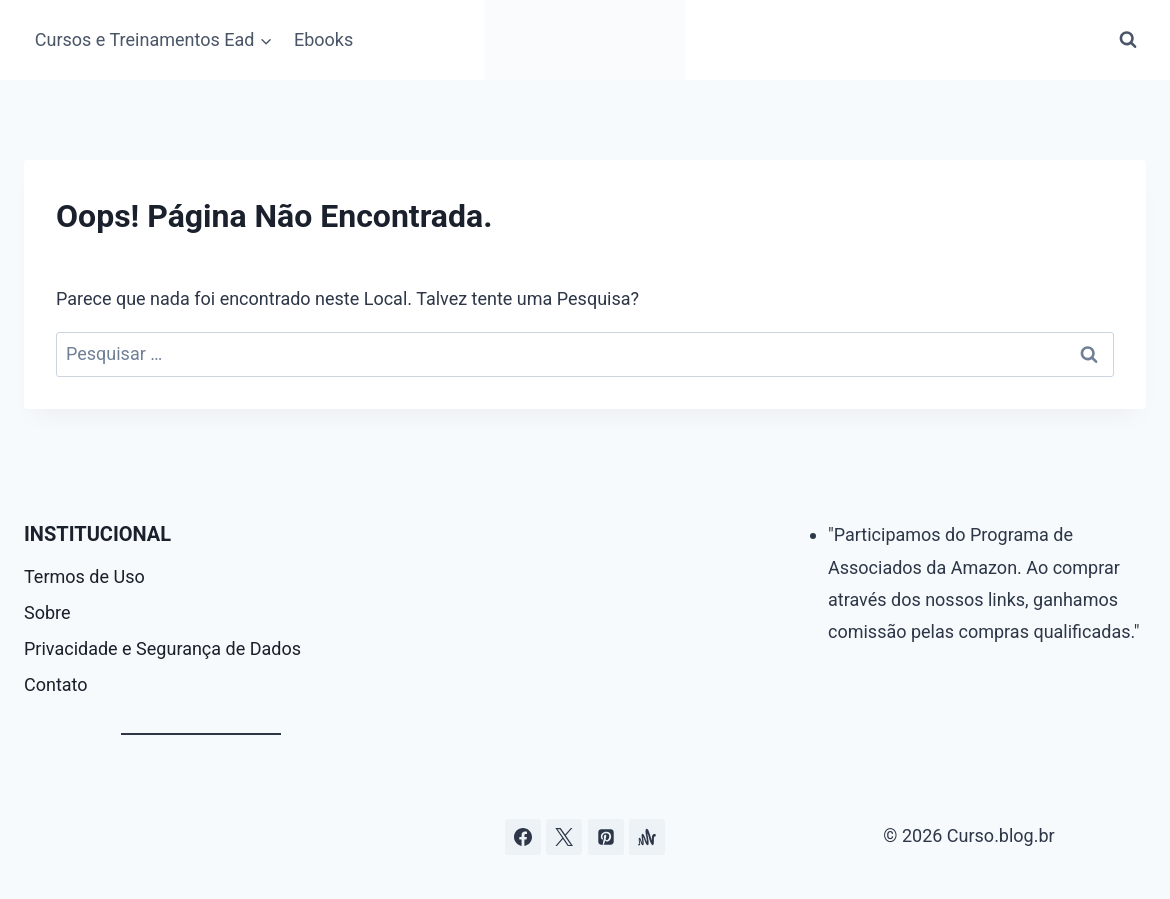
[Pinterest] (606, 837)
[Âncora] (647, 837)
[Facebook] (523, 837)
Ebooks (323, 39)
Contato (56, 684)
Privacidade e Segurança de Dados (162, 648)
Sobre (47, 612)
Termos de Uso (84, 576)
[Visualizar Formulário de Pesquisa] (1128, 40)
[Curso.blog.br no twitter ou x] (564, 837)
